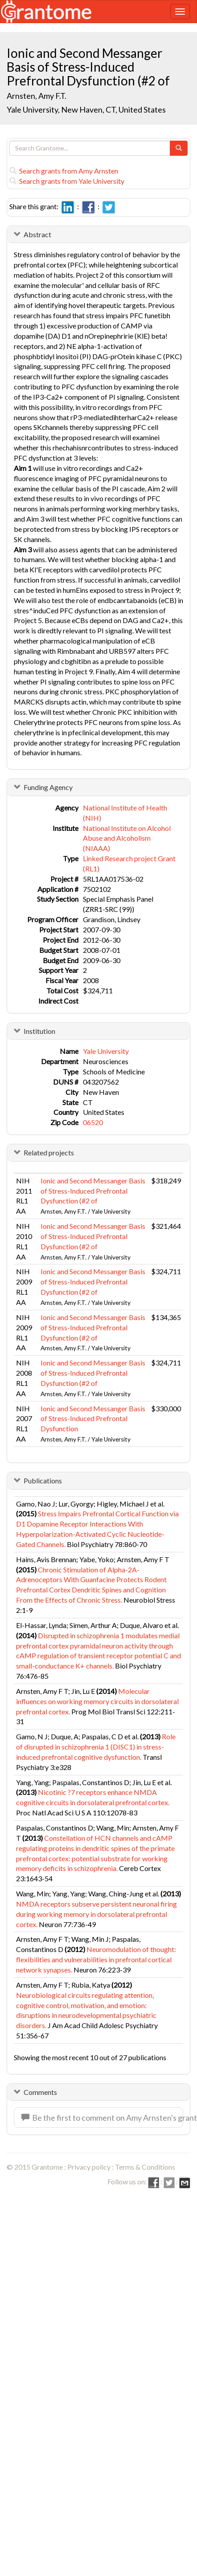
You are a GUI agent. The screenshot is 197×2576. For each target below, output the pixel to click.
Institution (39, 1031)
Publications (43, 1480)
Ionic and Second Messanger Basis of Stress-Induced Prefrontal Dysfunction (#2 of (93, 1190)
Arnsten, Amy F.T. (36, 96)
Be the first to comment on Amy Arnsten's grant (102, 2117)
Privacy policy (89, 2167)
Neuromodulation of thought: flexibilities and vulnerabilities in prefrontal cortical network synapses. (96, 1959)
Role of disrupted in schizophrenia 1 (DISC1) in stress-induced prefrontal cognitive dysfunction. (96, 1746)
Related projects (49, 1152)
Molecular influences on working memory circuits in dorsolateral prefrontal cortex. (97, 1701)
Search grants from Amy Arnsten (63, 170)
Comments (40, 2092)
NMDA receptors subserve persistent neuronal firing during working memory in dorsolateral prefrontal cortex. (96, 1914)
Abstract (37, 234)
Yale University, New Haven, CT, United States (86, 109)
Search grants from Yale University (66, 181)
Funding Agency (48, 787)
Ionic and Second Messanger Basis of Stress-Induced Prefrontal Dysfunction (93, 1418)
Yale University (106, 1051)
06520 (93, 1122)
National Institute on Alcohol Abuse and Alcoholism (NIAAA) (127, 838)
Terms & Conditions (145, 2167)
